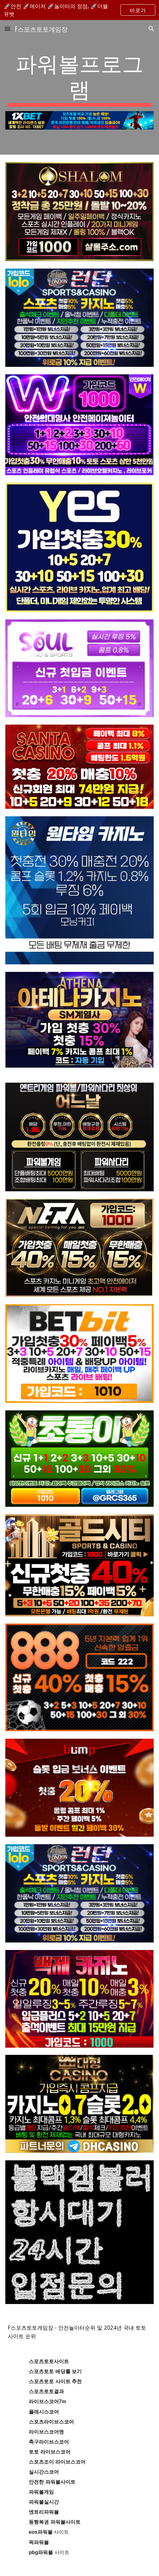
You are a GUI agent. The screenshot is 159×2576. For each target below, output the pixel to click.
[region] (79, 10)
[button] (7, 28)
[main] (79, 78)
